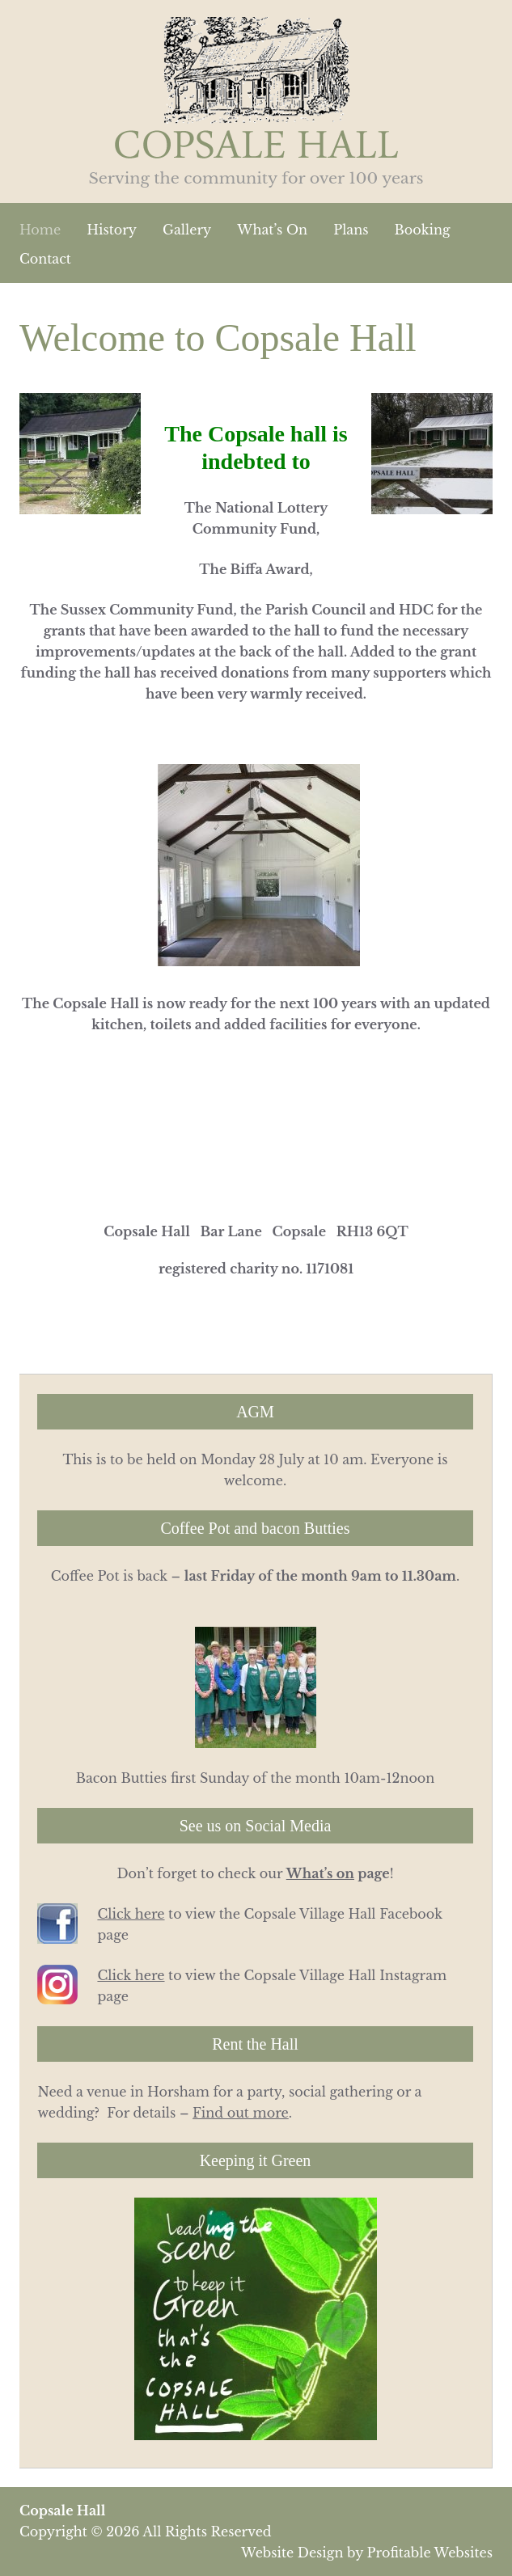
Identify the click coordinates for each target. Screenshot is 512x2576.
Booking (423, 230)
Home (40, 230)
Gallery (187, 230)
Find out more (241, 2113)
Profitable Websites (430, 2552)
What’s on (320, 1873)
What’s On (272, 230)
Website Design (292, 2552)
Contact (45, 259)
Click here (130, 1914)
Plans (350, 230)
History (112, 230)
